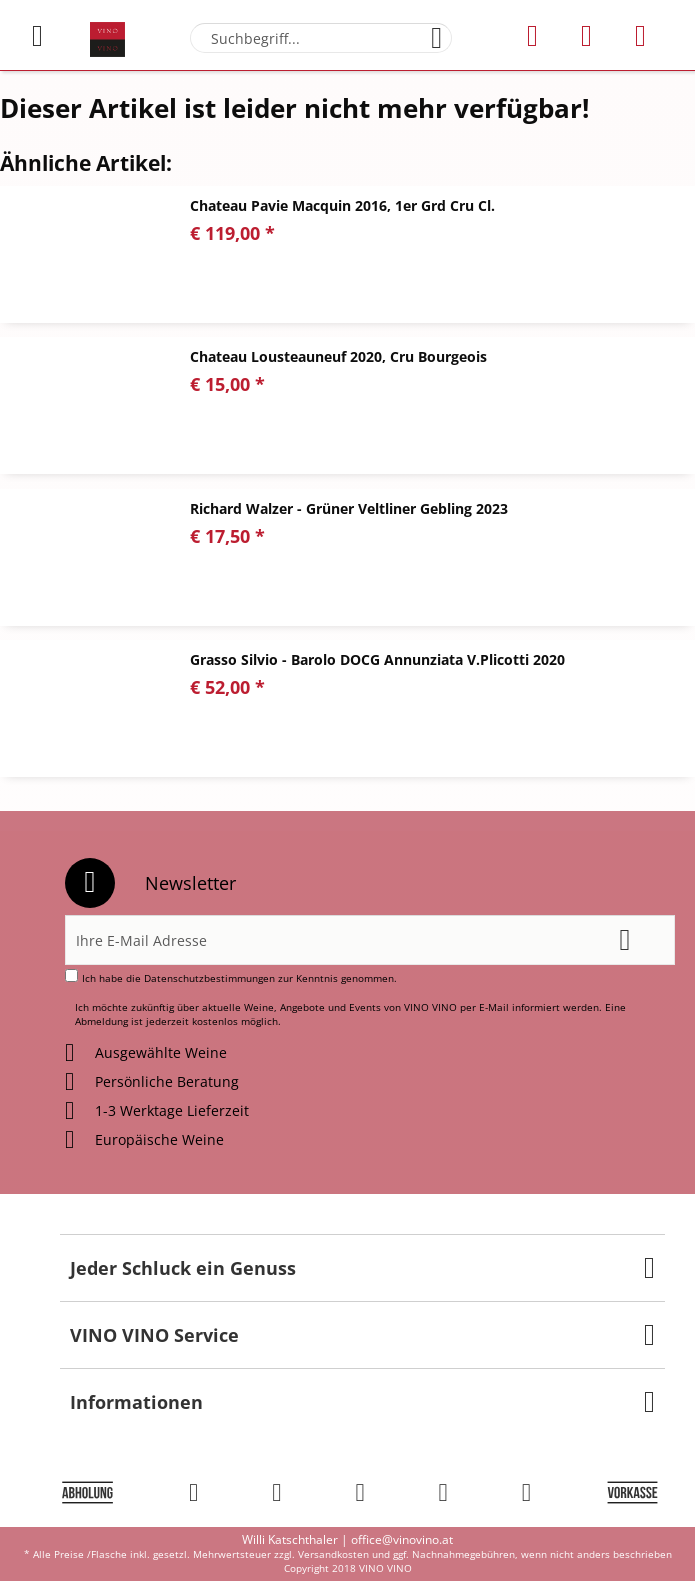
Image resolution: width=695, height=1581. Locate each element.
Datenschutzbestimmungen (209, 978)
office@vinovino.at (402, 1539)
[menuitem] (49, 36)
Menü (37, 28)
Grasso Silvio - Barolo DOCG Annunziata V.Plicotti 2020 (377, 659)
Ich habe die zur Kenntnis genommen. (239, 978)
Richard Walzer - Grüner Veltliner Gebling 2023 (349, 508)
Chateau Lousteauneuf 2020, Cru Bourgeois (338, 356)
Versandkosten (333, 1554)
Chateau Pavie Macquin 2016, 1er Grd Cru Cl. (342, 205)
